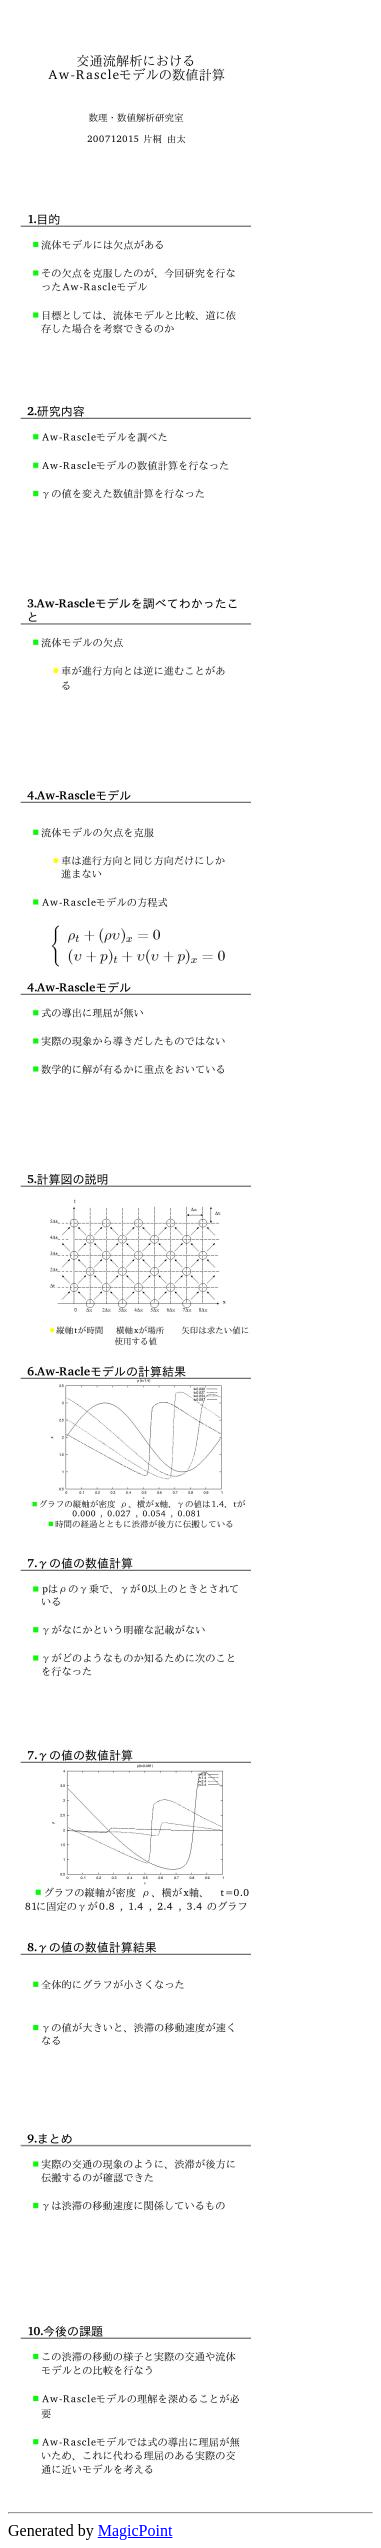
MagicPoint (135, 2530)
